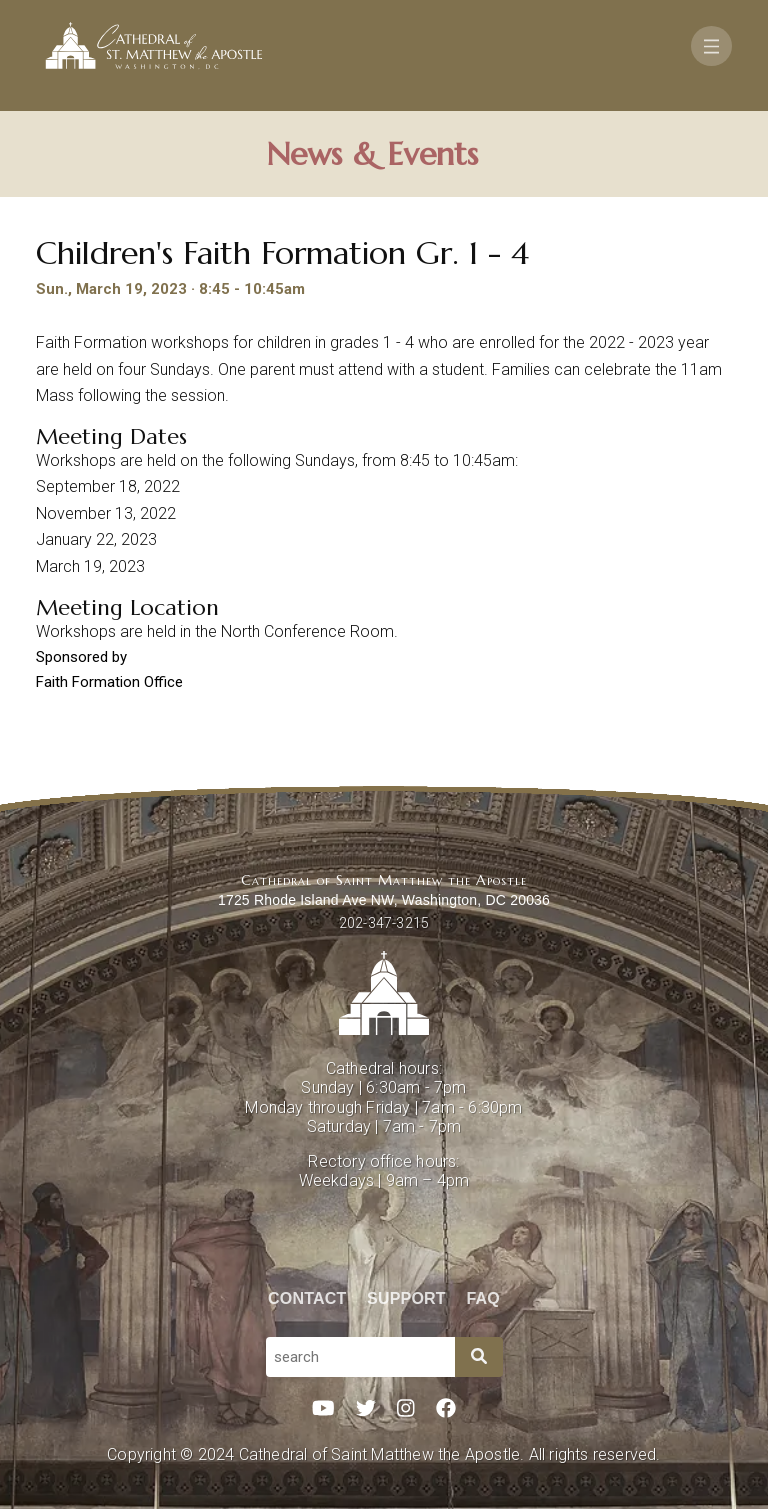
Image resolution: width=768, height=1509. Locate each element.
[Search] (479, 1357)
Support (406, 1298)
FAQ (484, 1298)
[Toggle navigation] (711, 46)
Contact (307, 1298)
